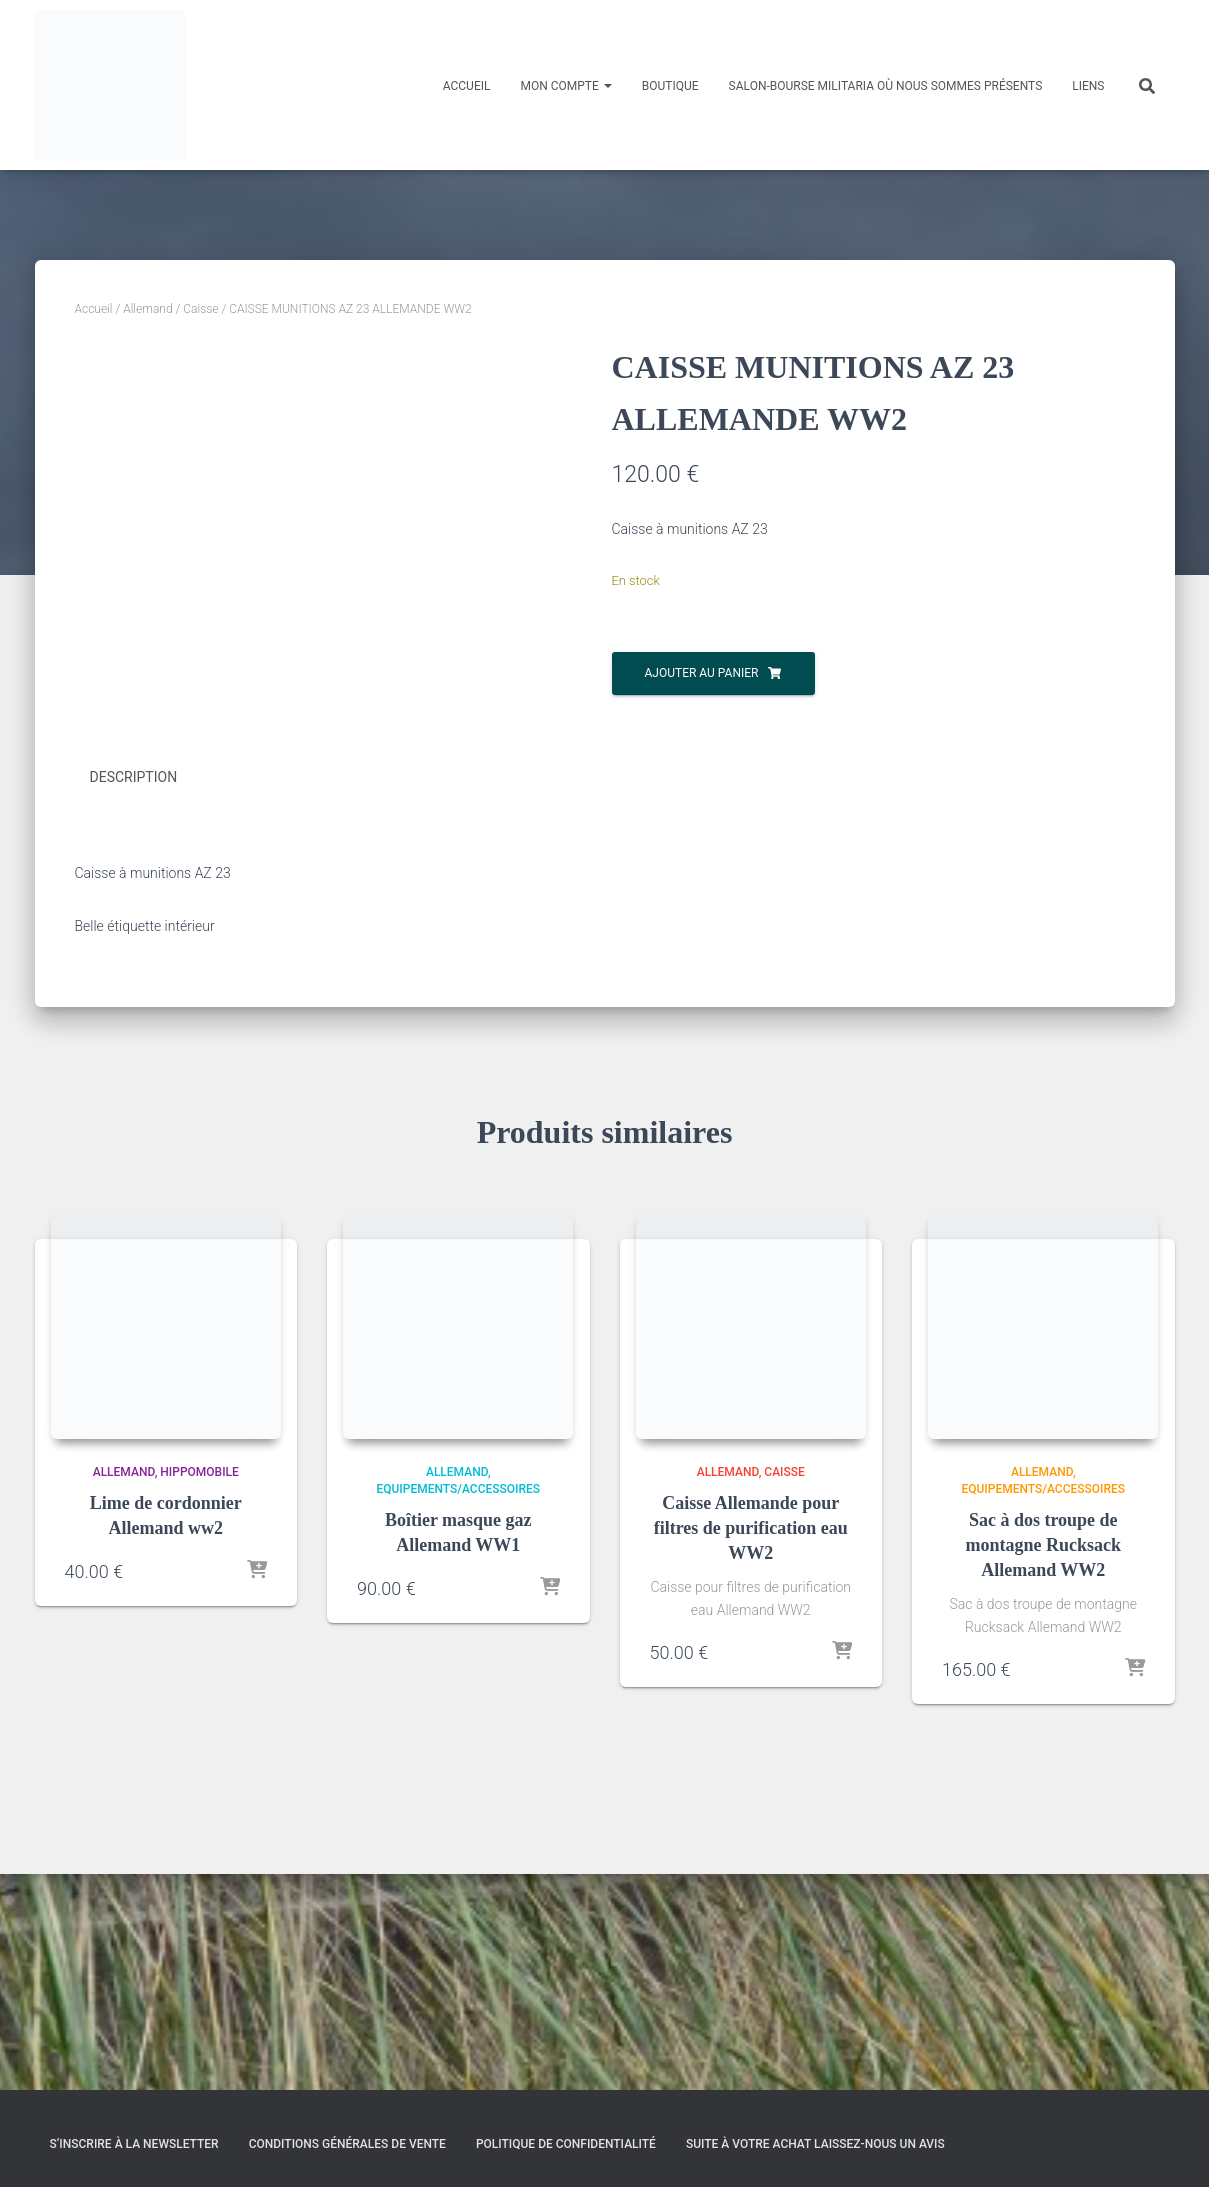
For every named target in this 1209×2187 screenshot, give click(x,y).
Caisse (200, 309)
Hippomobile (199, 1688)
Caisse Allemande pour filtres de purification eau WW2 (751, 1743)
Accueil (467, 86)
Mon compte (565, 86)
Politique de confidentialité (566, 2144)
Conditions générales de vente (347, 2144)
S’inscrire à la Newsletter (134, 2144)
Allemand (147, 309)
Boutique (670, 86)
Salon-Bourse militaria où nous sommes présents (886, 86)
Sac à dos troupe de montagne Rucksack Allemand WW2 (1043, 1760)
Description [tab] (134, 994)
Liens (1088, 86)
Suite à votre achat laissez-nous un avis (815, 2144)
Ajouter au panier (702, 673)
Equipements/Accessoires (458, 1704)
